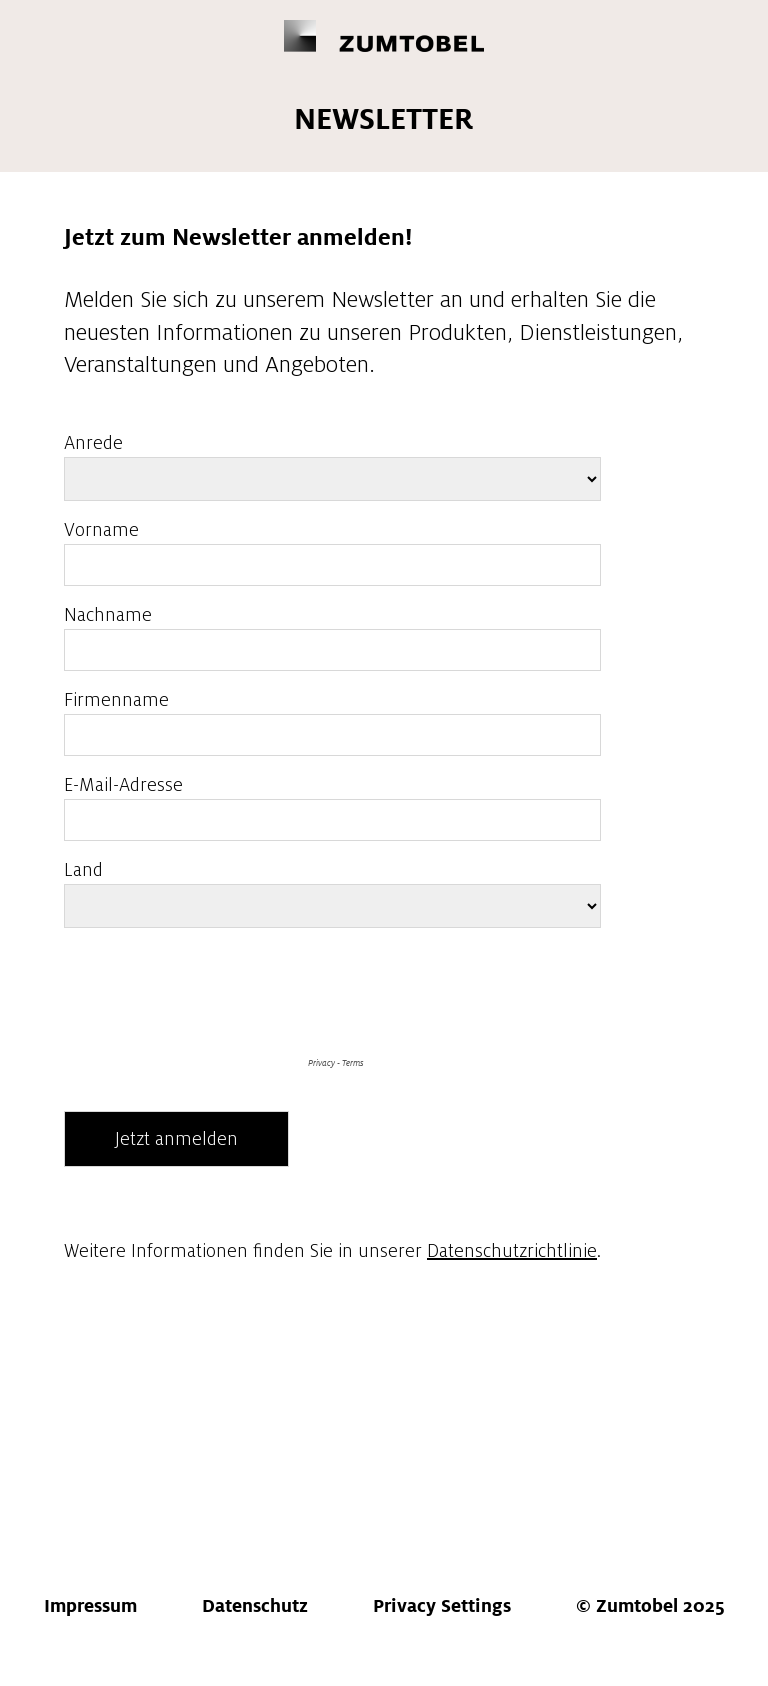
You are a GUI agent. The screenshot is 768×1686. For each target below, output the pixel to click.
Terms (353, 1063)
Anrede (93, 443)
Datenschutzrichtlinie (512, 1251)
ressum (90, 1606)
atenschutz (255, 1606)
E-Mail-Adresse (123, 785)
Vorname (101, 530)
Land (83, 870)
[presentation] (216, 1079)
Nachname (108, 615)
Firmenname (116, 700)
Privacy (321, 1063)
